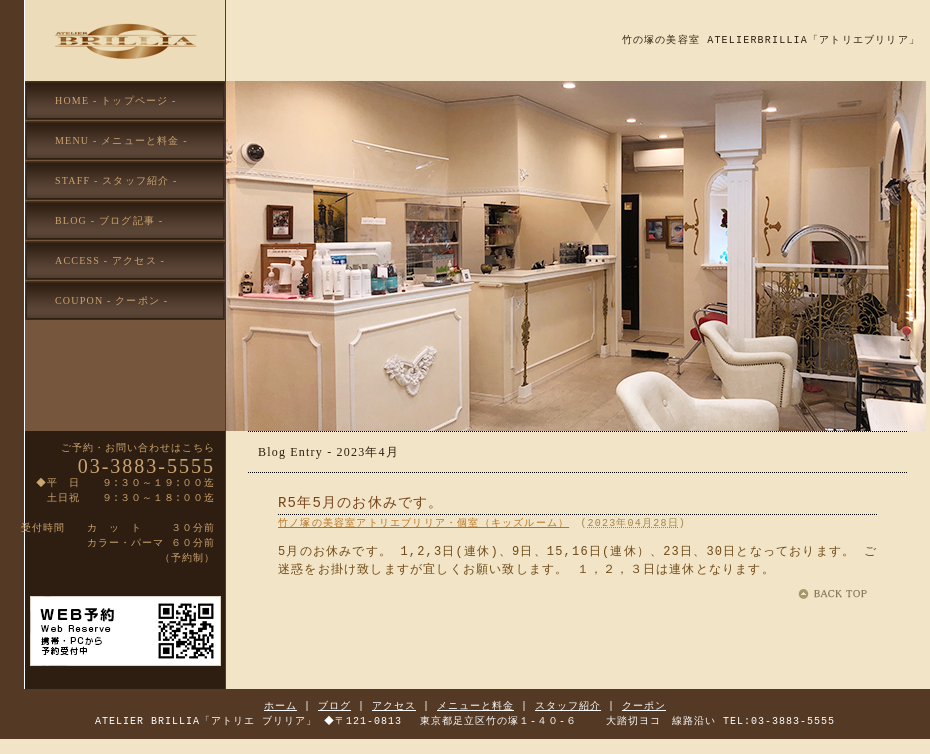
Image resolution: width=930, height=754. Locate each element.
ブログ (334, 706)
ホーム (280, 706)
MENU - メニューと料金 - (121, 140)
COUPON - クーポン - (111, 300)
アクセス (394, 706)
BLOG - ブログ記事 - (109, 220)
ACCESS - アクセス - (110, 260)
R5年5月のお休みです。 (361, 503)
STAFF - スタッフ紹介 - (116, 180)
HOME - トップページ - (116, 100)
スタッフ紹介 (568, 706)
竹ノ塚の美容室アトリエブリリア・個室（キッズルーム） (423, 523)
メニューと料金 (475, 706)
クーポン (644, 706)
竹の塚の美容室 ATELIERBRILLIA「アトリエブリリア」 (771, 40)
